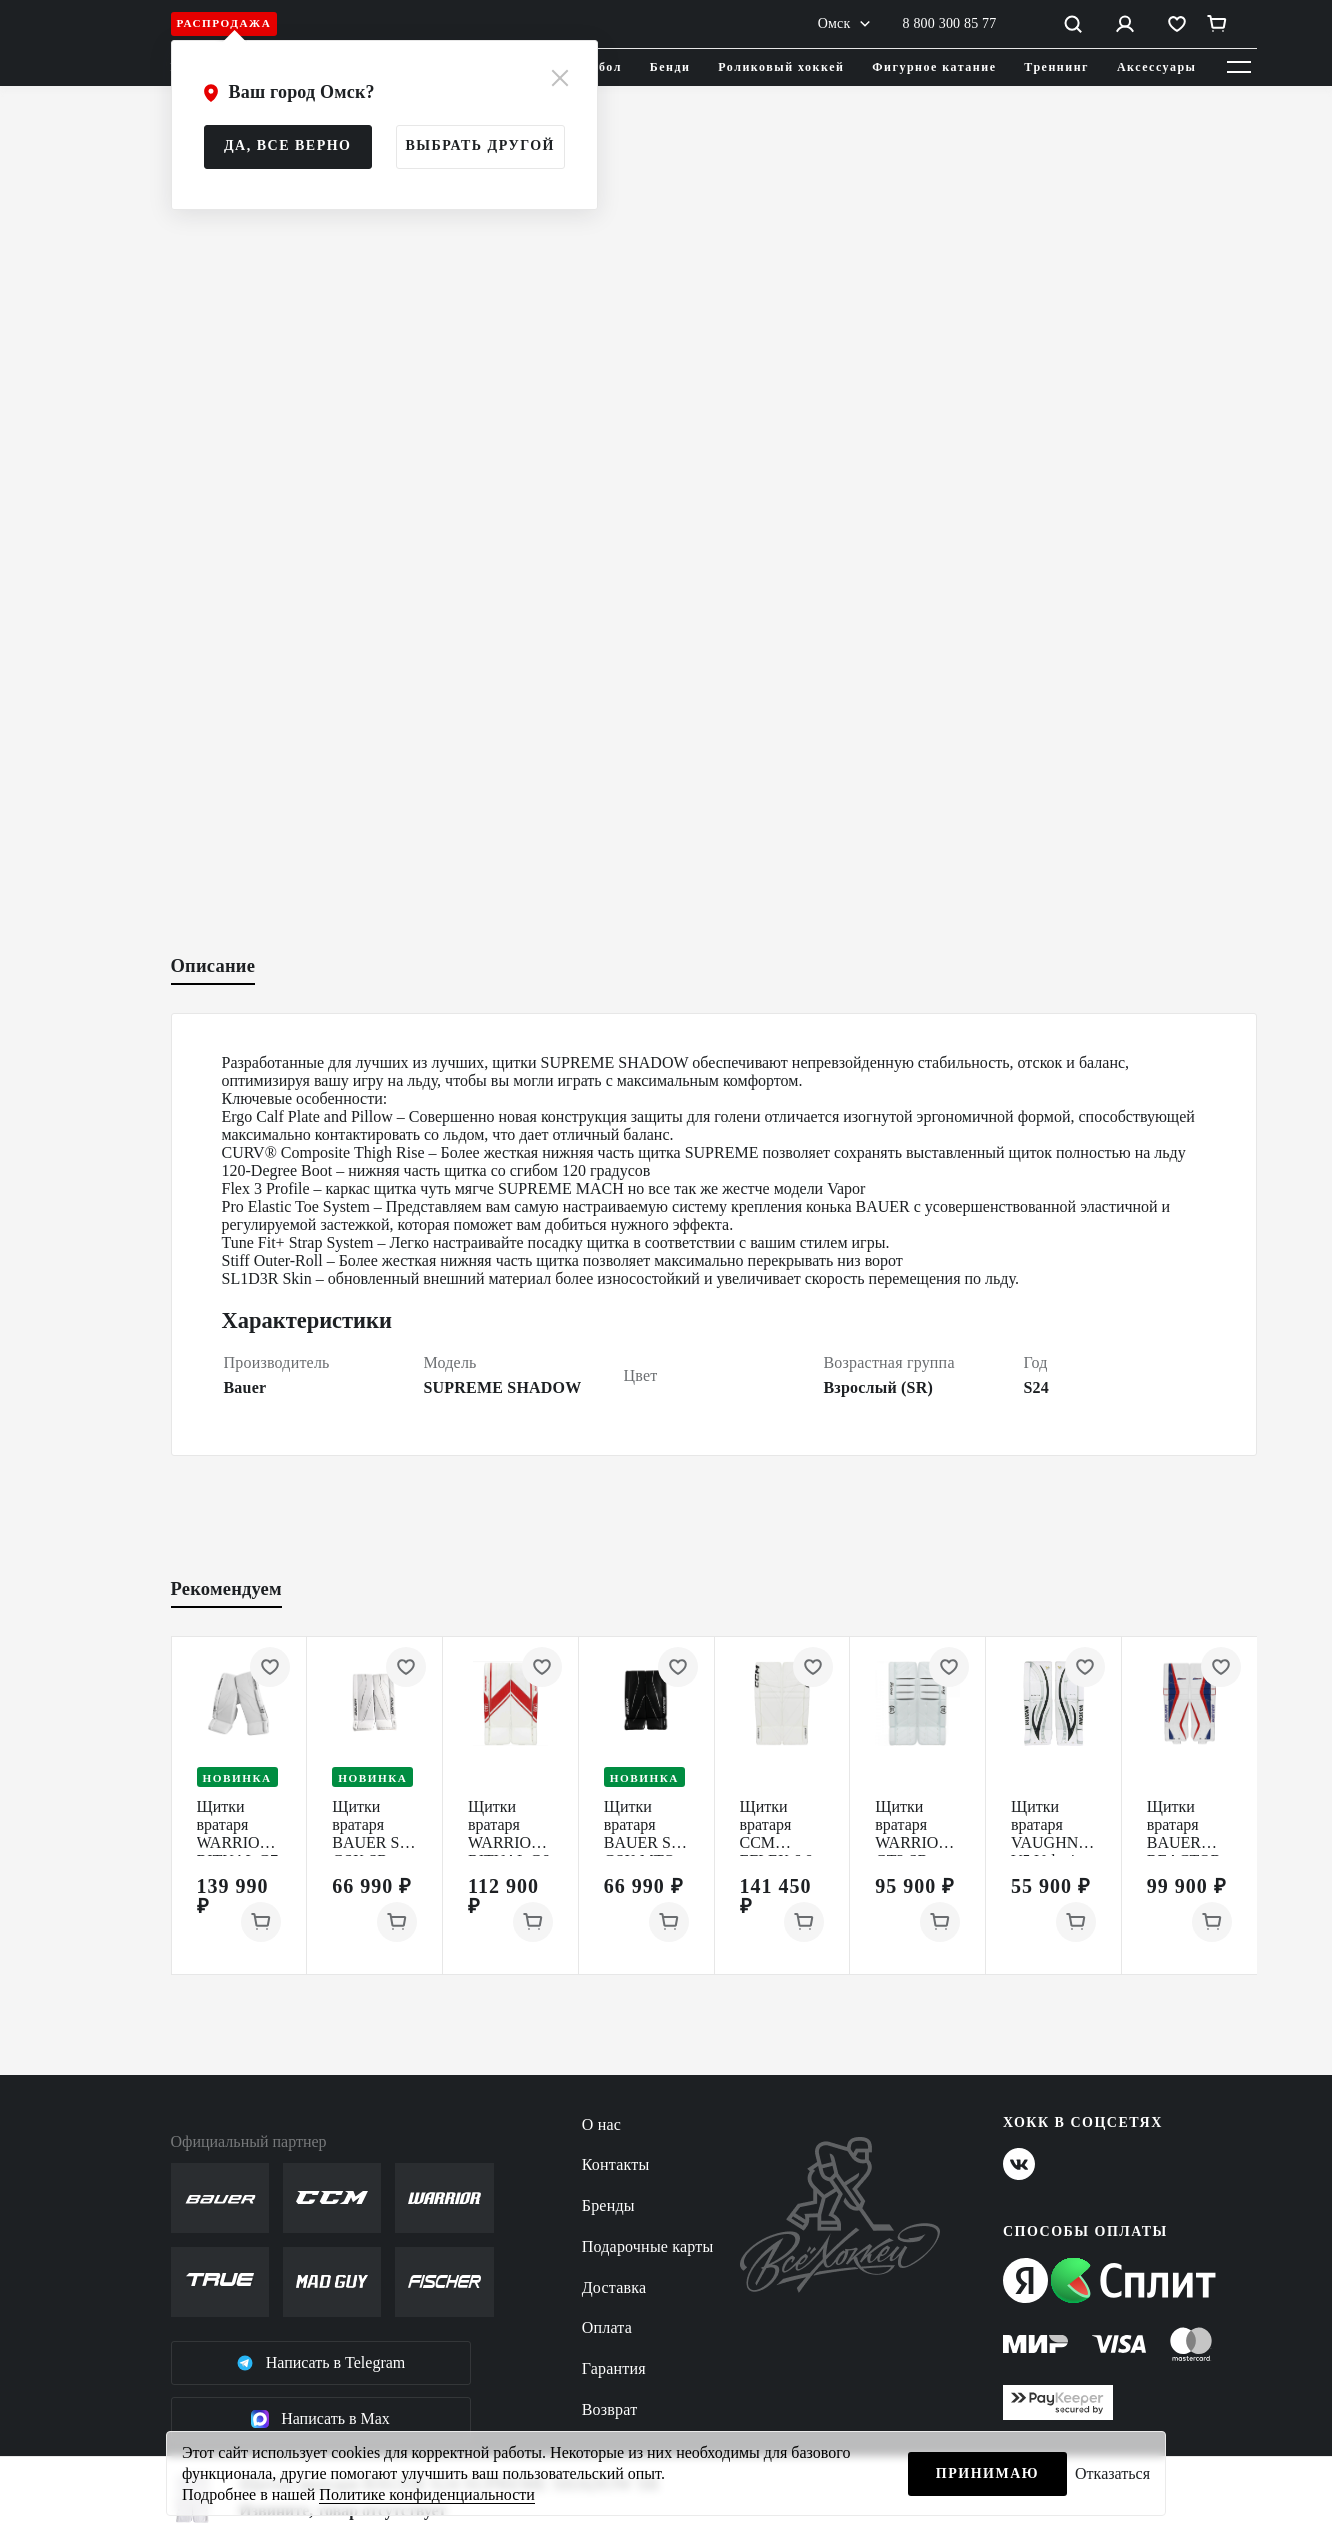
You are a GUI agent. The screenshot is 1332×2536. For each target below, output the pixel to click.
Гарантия (614, 2368)
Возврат (610, 2409)
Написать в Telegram (321, 2363)
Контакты (616, 2164)
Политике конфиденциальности (426, 2494)
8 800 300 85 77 (950, 23)
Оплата (607, 2327)
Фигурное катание (934, 67)
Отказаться (1112, 2473)
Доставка (614, 2287)
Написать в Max (320, 2419)
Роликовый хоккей (781, 67)
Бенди (670, 67)
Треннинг (1056, 67)
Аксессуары (1157, 67)
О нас (601, 2124)
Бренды (608, 2205)
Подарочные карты (648, 2246)
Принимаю (987, 2473)
